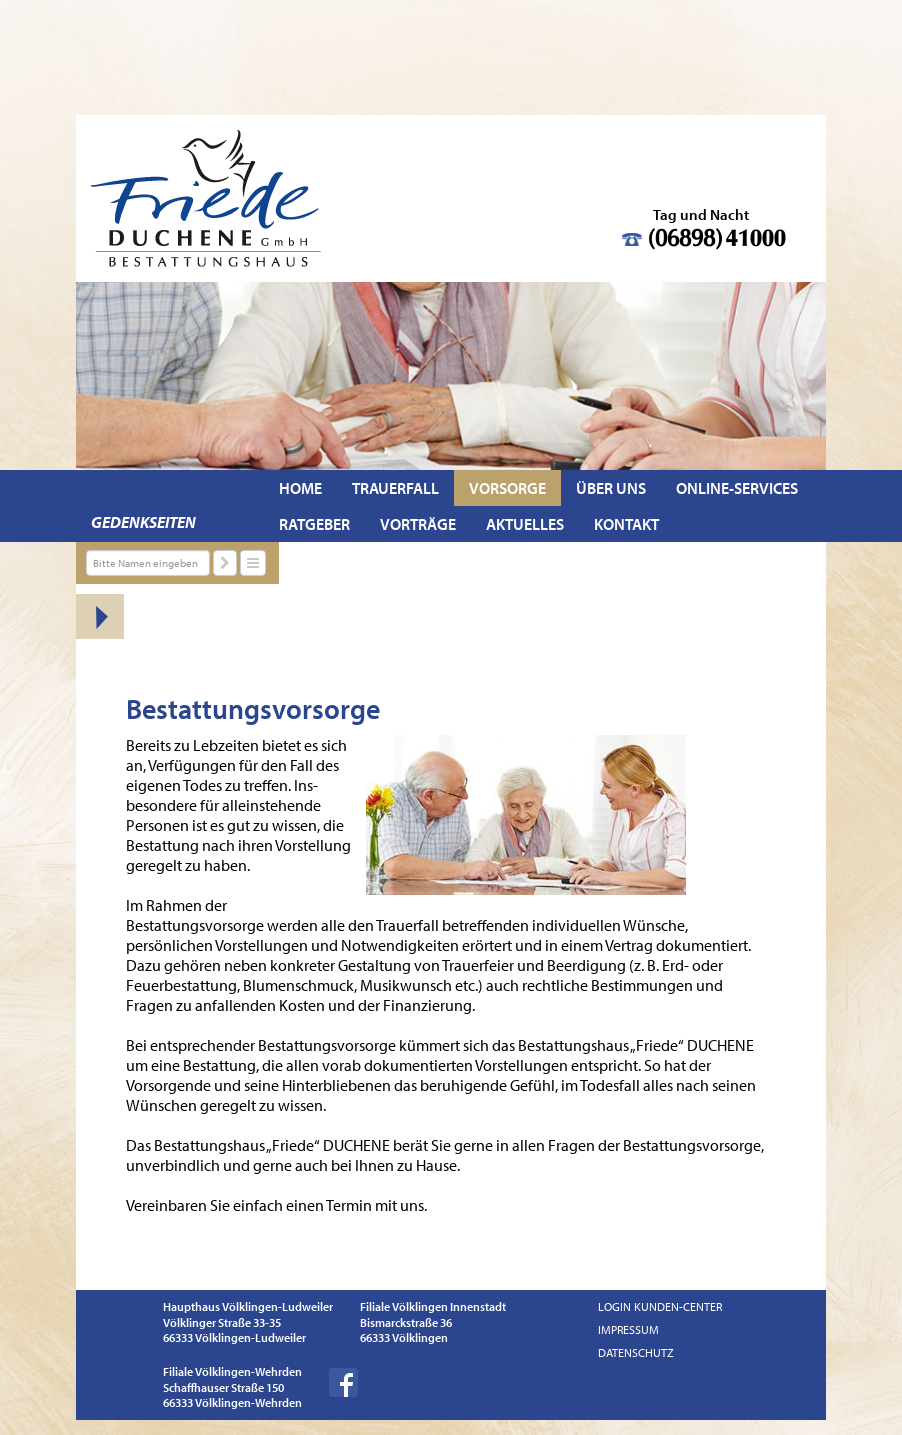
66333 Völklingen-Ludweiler (234, 1337)
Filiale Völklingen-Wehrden (232, 1371)
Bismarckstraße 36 (406, 1322)
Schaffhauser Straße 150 (223, 1387)
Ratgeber (314, 524)
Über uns (611, 488)
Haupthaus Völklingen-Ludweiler (248, 1306)
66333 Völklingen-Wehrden (232, 1402)
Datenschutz (636, 1352)
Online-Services (737, 488)
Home (300, 488)
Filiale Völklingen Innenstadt (433, 1306)
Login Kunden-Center (660, 1306)
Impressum (628, 1329)
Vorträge (418, 524)
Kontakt (626, 524)
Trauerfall (395, 488)
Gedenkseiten (143, 522)
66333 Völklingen (404, 1337)
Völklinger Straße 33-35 (222, 1322)
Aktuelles (525, 524)
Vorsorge (507, 488)
